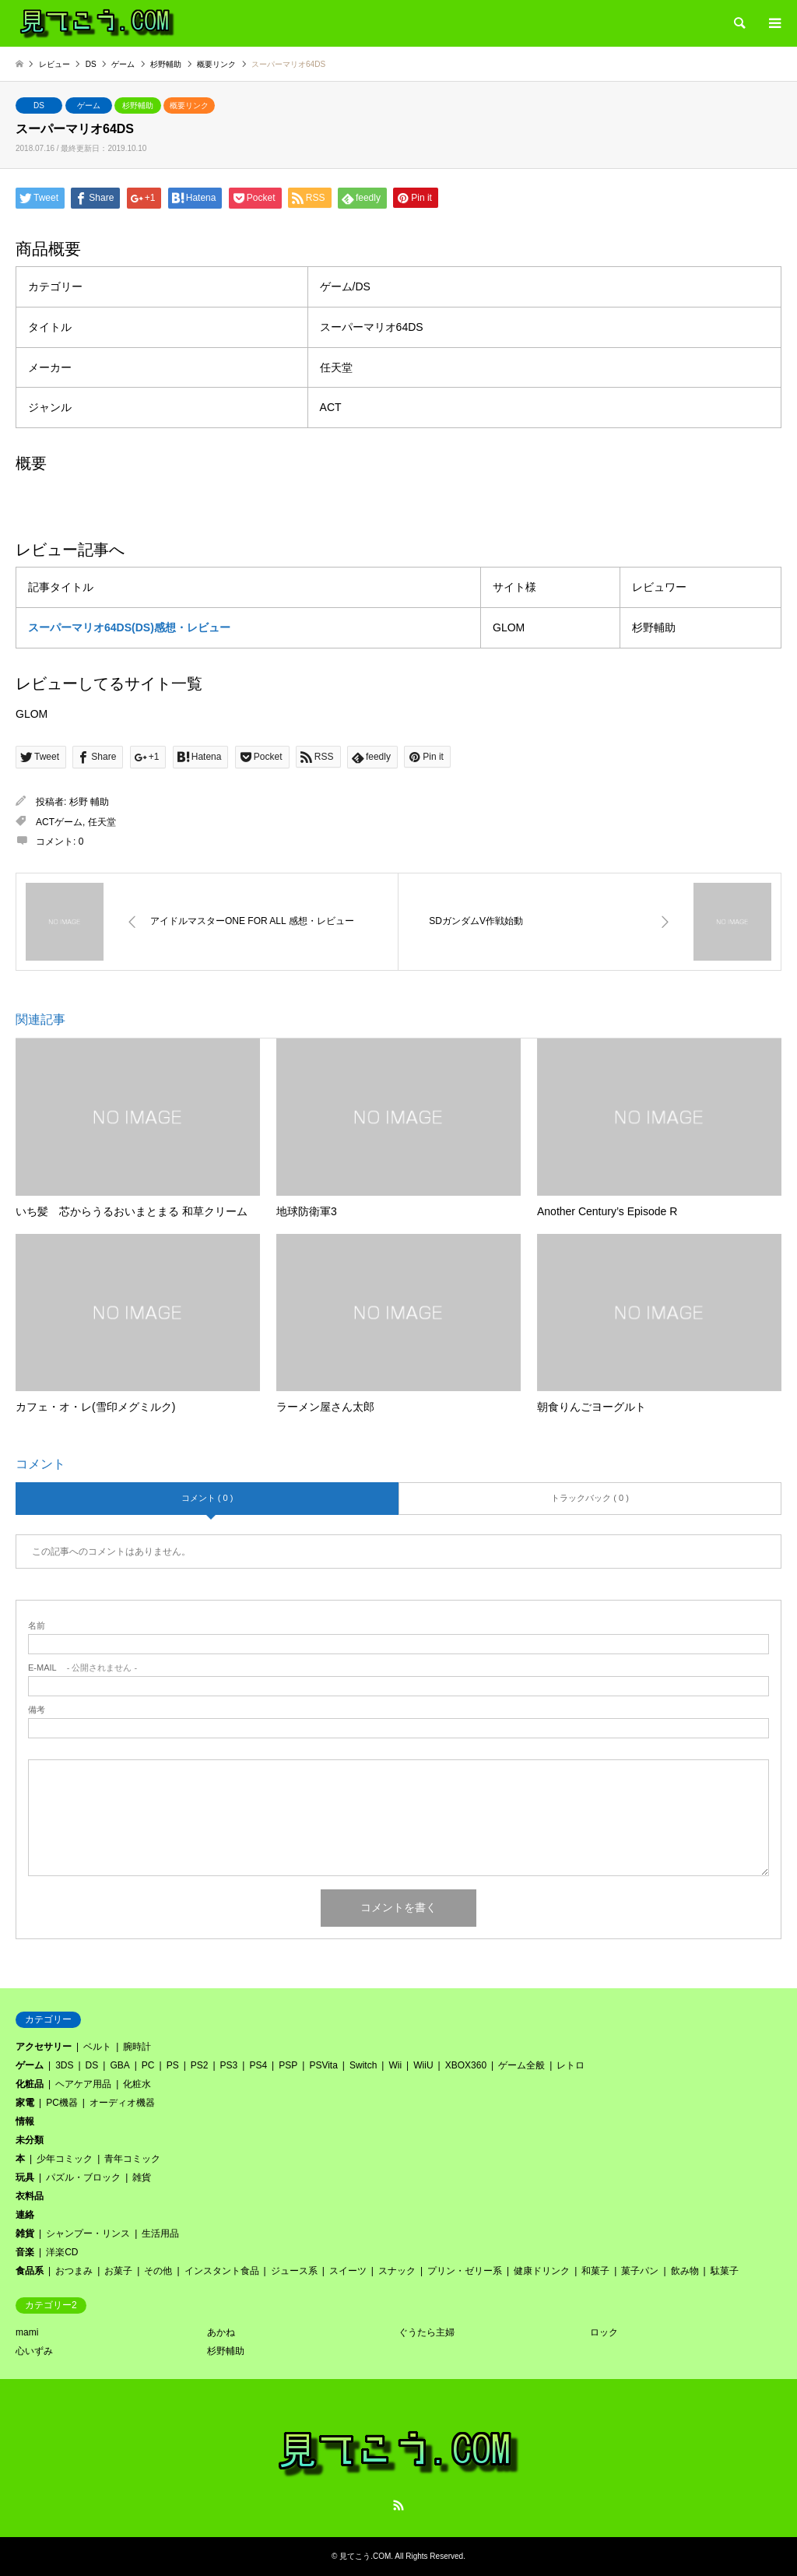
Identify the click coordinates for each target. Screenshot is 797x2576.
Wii (395, 2065)
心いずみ (34, 2351)
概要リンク (189, 105)
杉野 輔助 (89, 801)
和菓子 (595, 2270)
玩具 (25, 2177)
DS (38, 105)
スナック (397, 2270)
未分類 (30, 2140)
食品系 (30, 2270)
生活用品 (160, 2233)
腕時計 (137, 2046)
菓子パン (639, 2270)
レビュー (54, 64)
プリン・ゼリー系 (464, 2270)
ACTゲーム (59, 822)
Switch (363, 2065)
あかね (221, 2332)
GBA (119, 2065)
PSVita (323, 2065)
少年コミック (65, 2158)
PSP (288, 2065)
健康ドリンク (542, 2270)
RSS (398, 2505)
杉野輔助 (137, 105)
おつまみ (74, 2270)
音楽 (25, 2252)
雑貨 (141, 2177)
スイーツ (348, 2270)
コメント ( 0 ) (207, 1497)
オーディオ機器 (122, 2102)
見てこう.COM (365, 2556)
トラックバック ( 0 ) (590, 1497)
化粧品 (30, 2084)
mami (27, 2332)
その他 (158, 2270)
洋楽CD (62, 2252)
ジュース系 (294, 2270)
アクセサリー (44, 2046)
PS (173, 2065)
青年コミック (132, 2158)
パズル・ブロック (83, 2177)
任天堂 (102, 822)
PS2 (200, 2065)
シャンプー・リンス (88, 2233)
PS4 (258, 2065)
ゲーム (88, 105)
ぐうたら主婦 (426, 2332)
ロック (604, 2332)
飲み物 (685, 2270)
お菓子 (118, 2270)
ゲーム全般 (521, 2065)
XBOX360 (465, 2065)
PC (148, 2065)
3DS (64, 2065)
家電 (25, 2102)
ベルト (97, 2046)
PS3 (229, 2065)
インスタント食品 (221, 2270)
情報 (25, 2121)
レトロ (570, 2065)
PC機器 (62, 2102)
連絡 (25, 2214)
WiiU (423, 2065)
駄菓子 (725, 2270)
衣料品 (30, 2196)
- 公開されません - (82, 1668)
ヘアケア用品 (83, 2084)
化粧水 (137, 2084)
